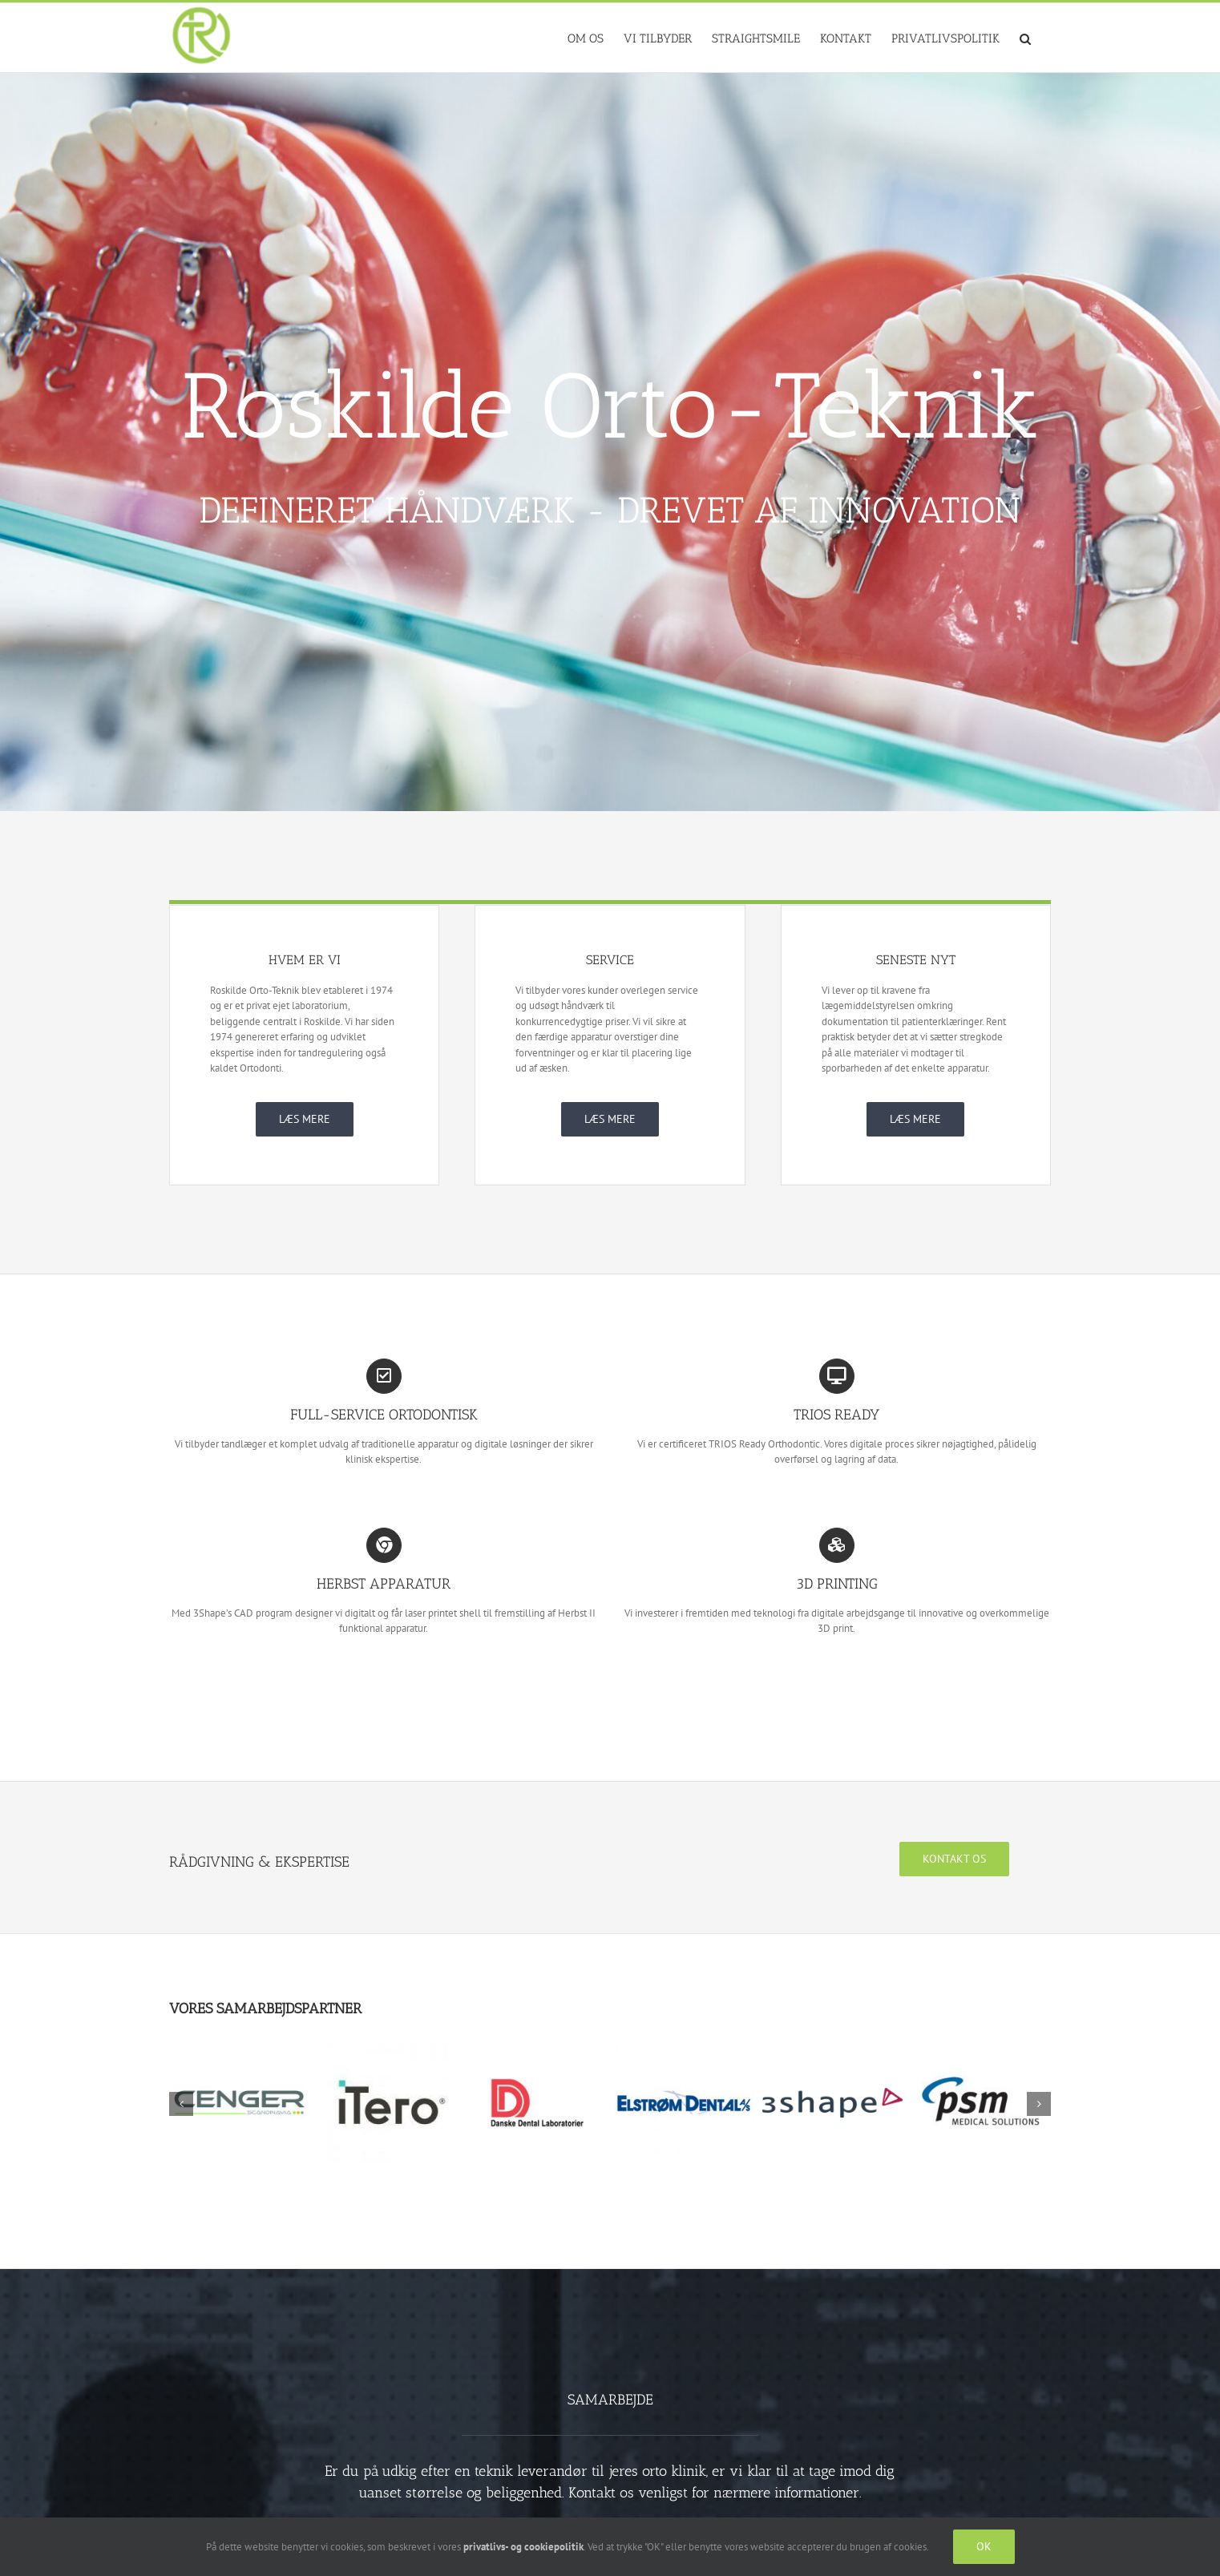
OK (984, 2546)
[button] (1025, 37)
